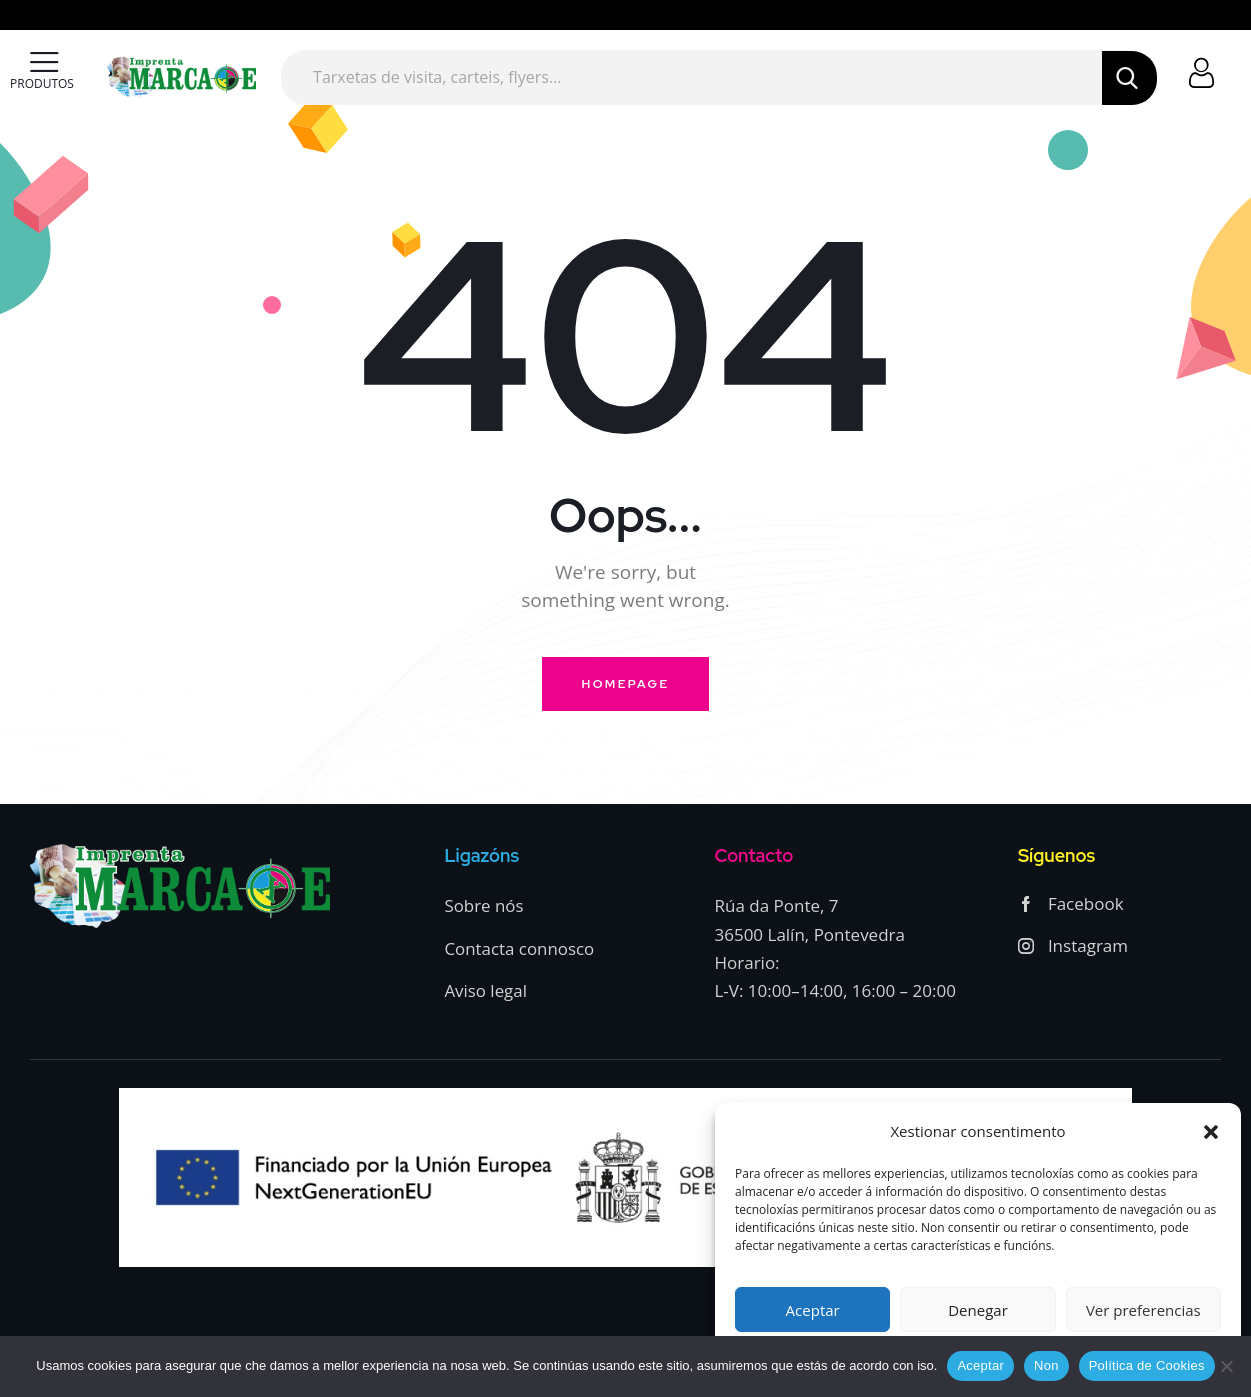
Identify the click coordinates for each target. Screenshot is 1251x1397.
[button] (1211, 1132)
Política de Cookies (1147, 1365)
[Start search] (1129, 78)
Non (1046, 1365)
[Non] (1226, 1366)
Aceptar (813, 1310)
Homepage (626, 684)
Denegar (978, 1310)
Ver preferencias (1143, 1310)
